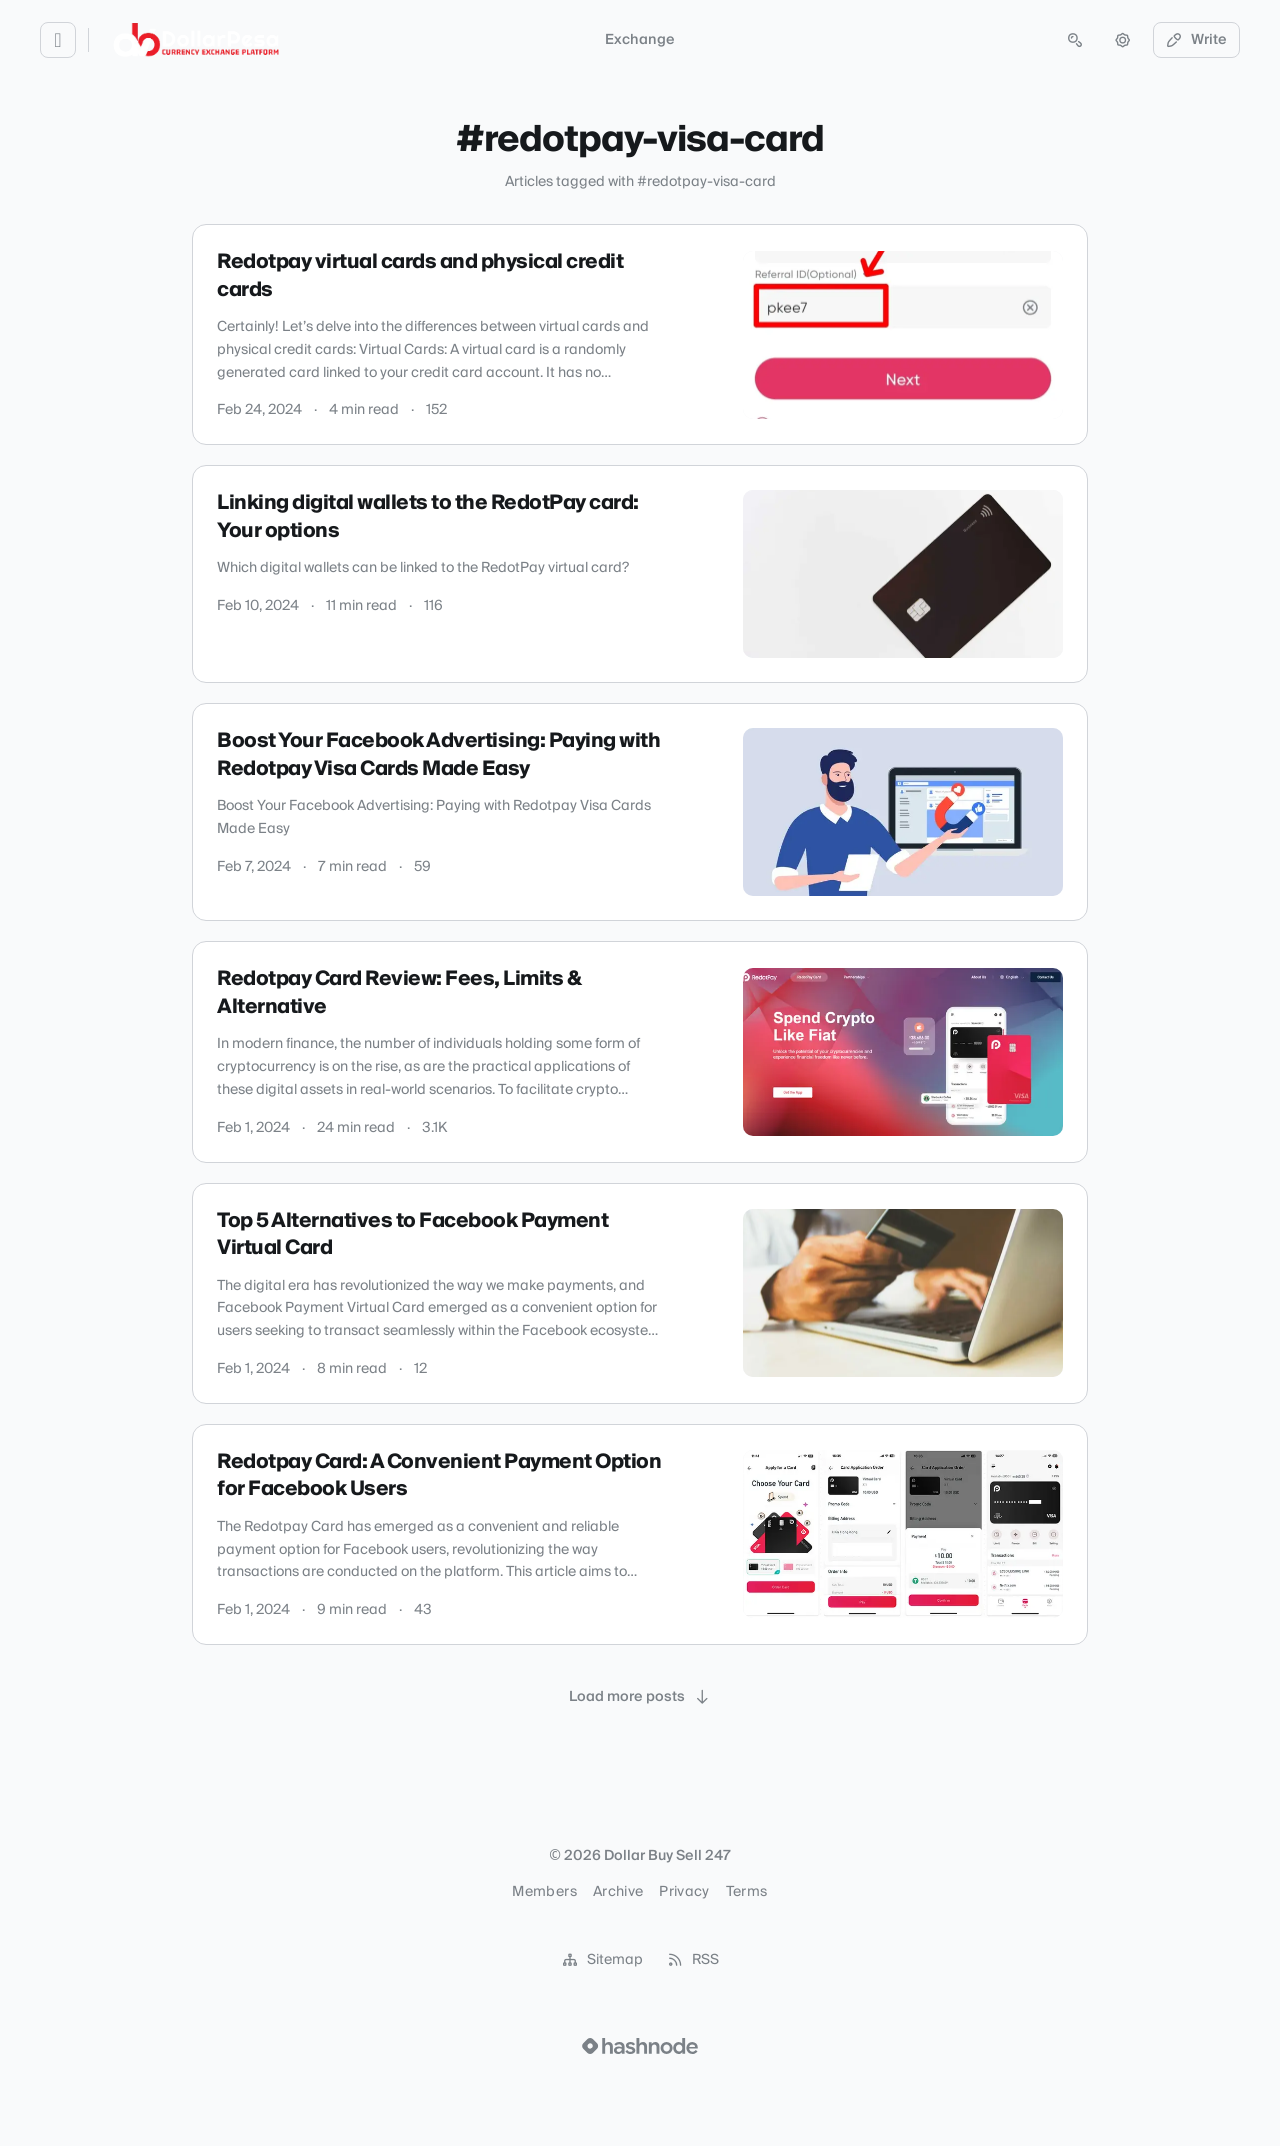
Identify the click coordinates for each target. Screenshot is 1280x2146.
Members (544, 1892)
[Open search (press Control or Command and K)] (1075, 40)
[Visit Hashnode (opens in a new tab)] (640, 2046)
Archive (618, 1892)
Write (1197, 40)
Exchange (640, 40)
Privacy (684, 1892)
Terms (747, 1892)
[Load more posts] (640, 1697)
